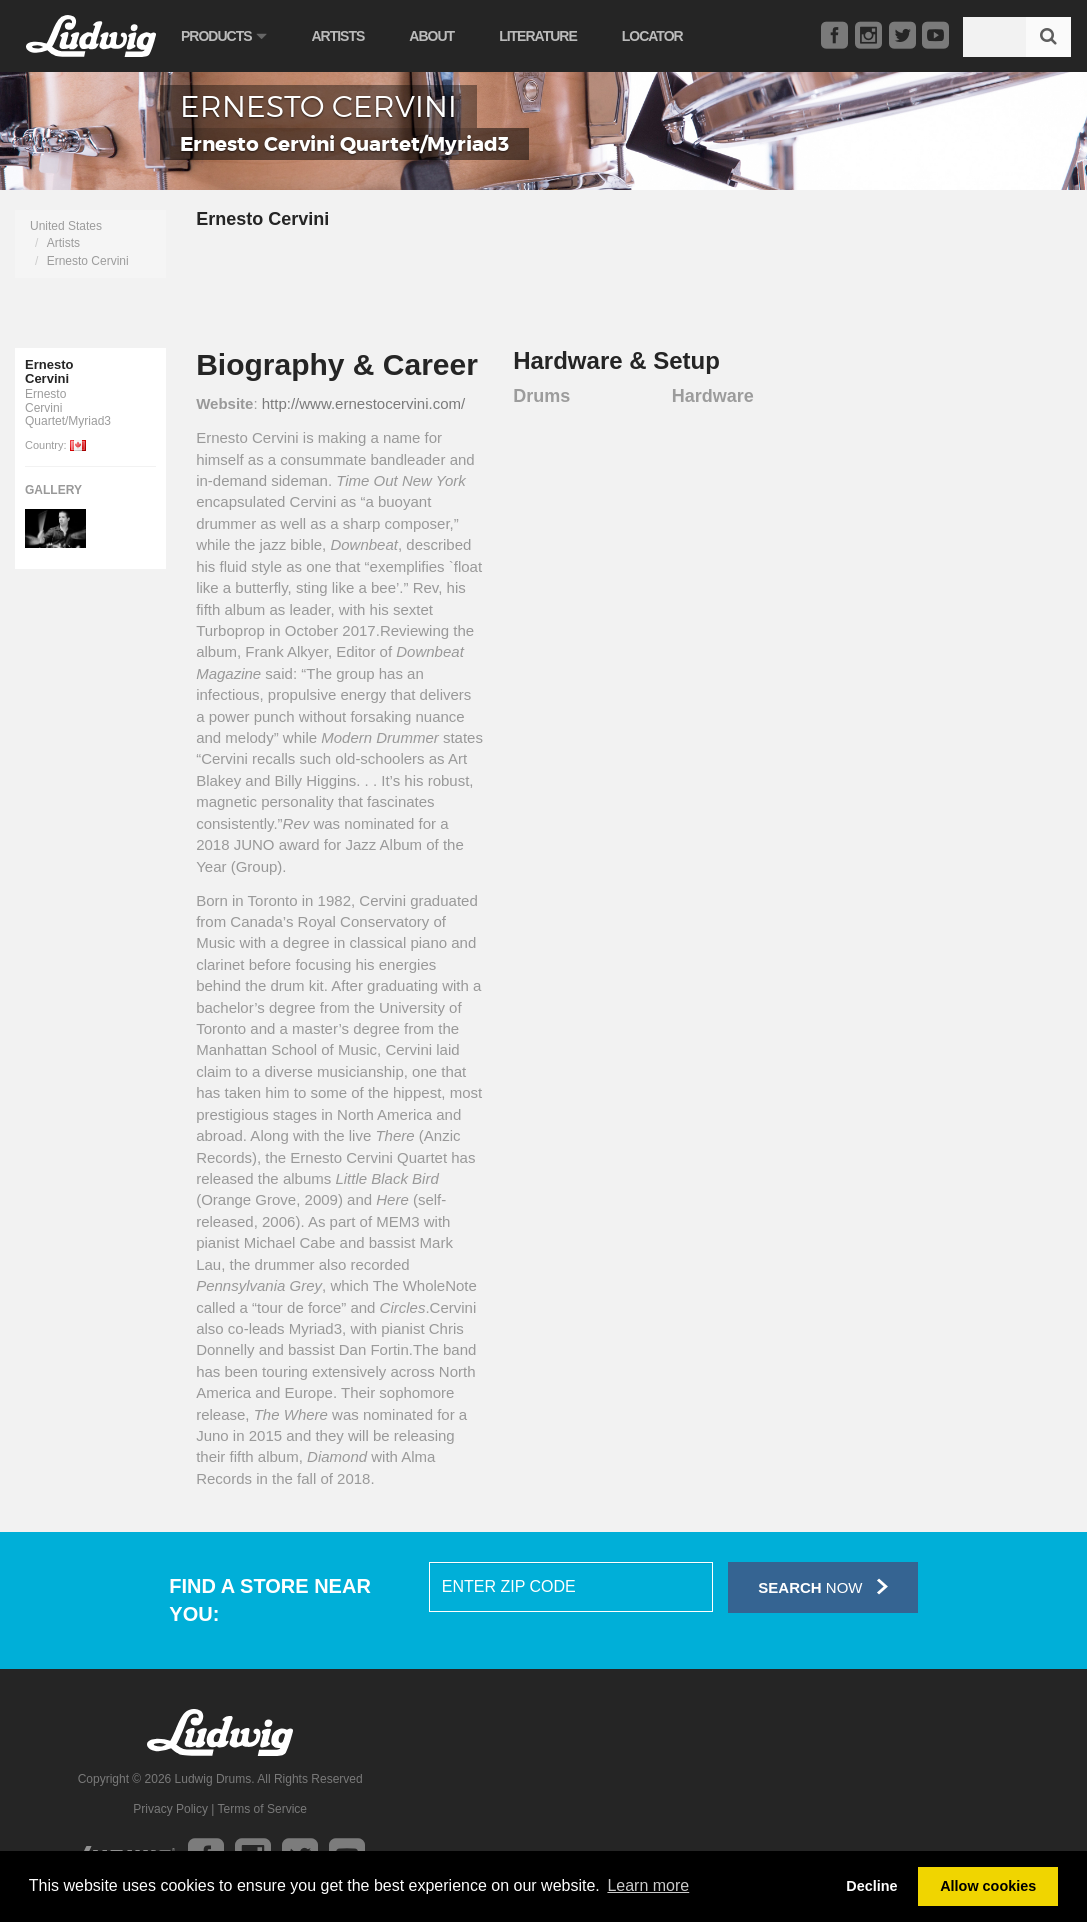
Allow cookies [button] (988, 1886)
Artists (337, 36)
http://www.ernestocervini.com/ (363, 403)
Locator (652, 36)
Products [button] (223, 36)
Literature (538, 36)
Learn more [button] (648, 1885)
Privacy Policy (170, 1809)
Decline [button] (871, 1886)
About (431, 36)
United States (66, 226)
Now (822, 1586)
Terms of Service (262, 1809)
